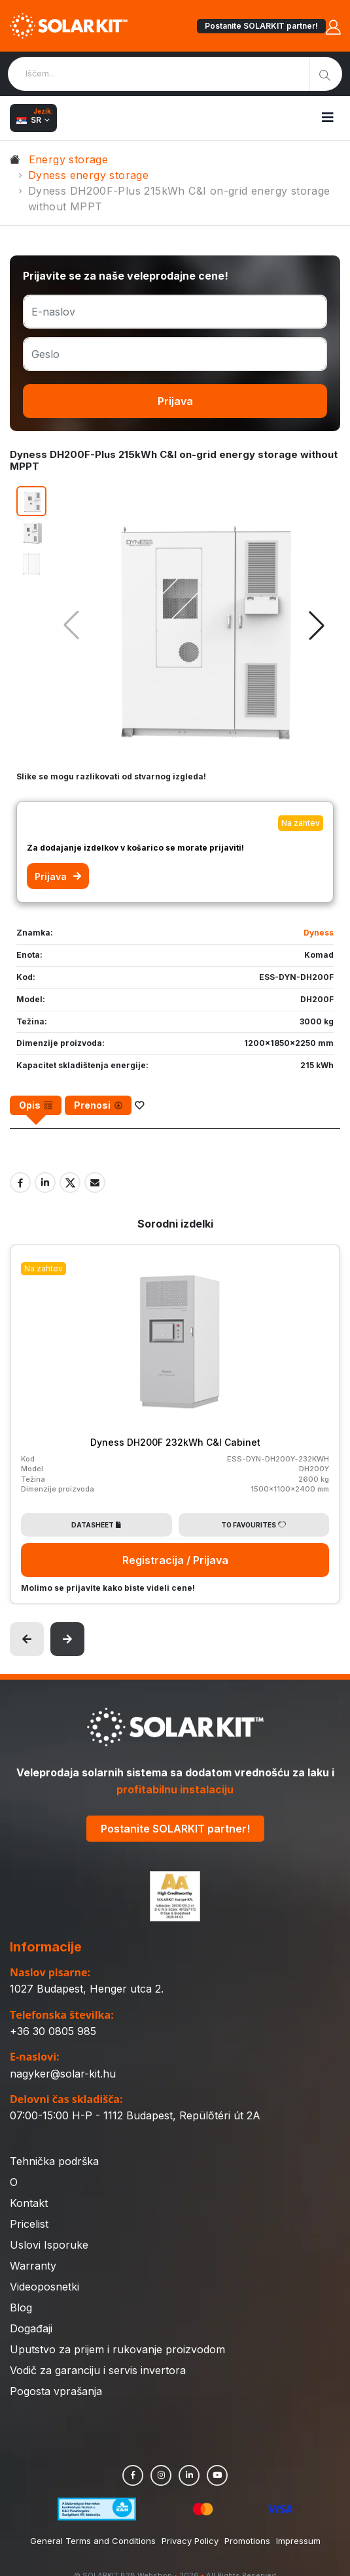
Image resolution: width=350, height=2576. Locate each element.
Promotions (247, 2540)
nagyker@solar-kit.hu (63, 2073)
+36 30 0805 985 (53, 2031)
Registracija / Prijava (175, 1560)
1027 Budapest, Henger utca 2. (87, 1988)
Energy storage (69, 159)
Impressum (298, 2540)
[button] (316, 625)
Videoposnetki (44, 2286)
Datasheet (96, 1525)
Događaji (31, 2328)
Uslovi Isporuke (49, 2244)
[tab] (35, 1105)
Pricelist (29, 2223)
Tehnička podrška (54, 2161)
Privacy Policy (190, 2540)
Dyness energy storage (88, 175)
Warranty (33, 2265)
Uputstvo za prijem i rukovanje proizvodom (117, 2349)
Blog (21, 2307)
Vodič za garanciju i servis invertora (98, 2370)
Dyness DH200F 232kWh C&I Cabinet (175, 1442)
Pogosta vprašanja (56, 2391)
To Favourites (253, 1524)
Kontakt (29, 2202)
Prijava (175, 401)
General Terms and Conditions (93, 2540)
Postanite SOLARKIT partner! (261, 26)
